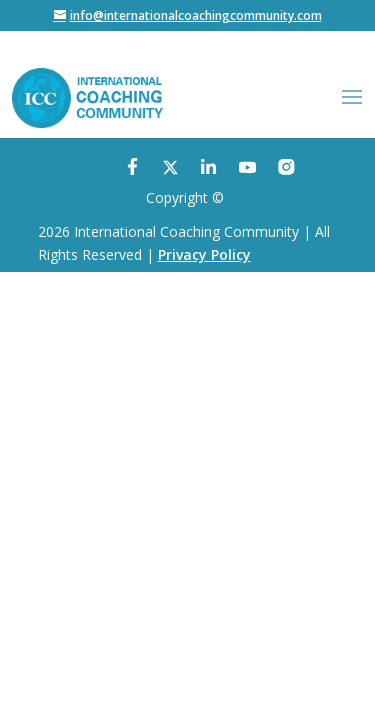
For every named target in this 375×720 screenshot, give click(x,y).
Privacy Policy (204, 254)
